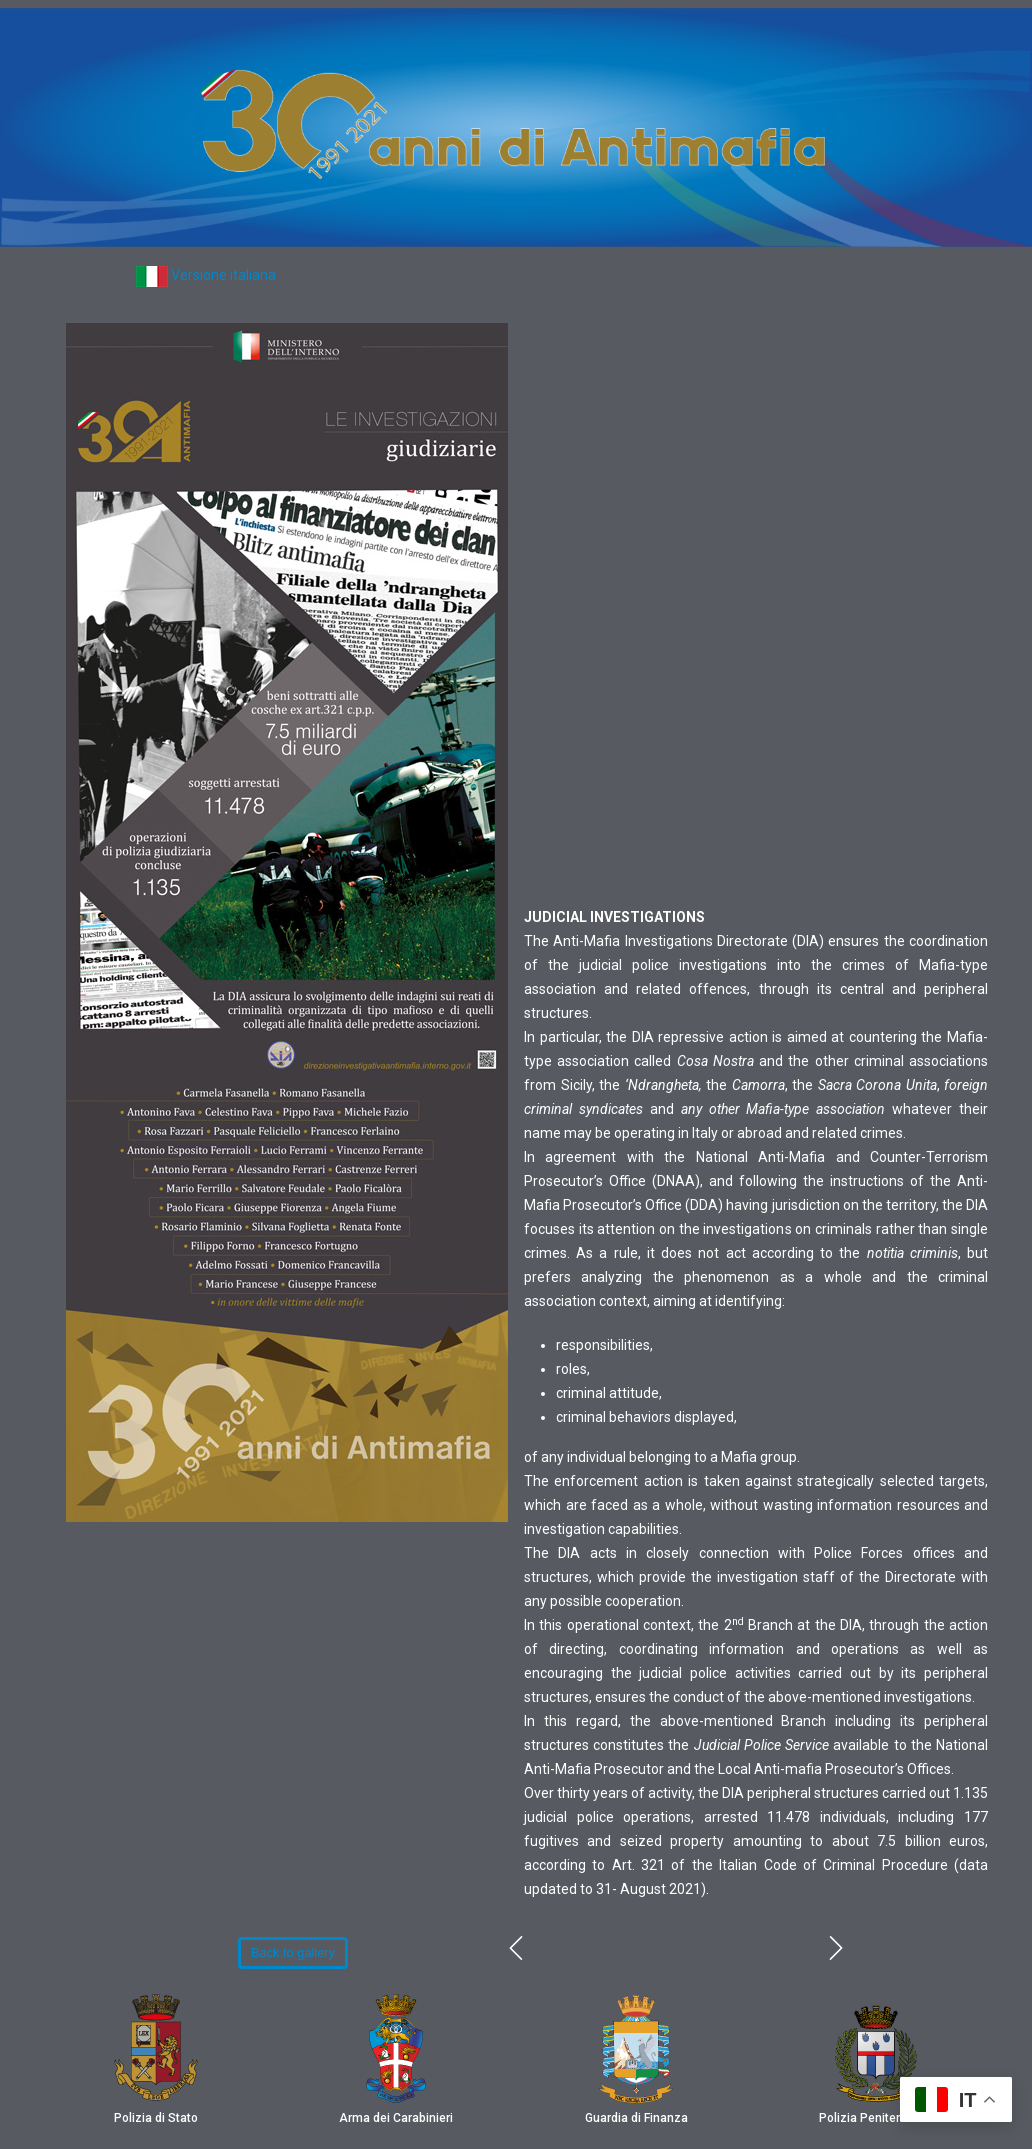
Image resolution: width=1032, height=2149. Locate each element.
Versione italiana (223, 275)
